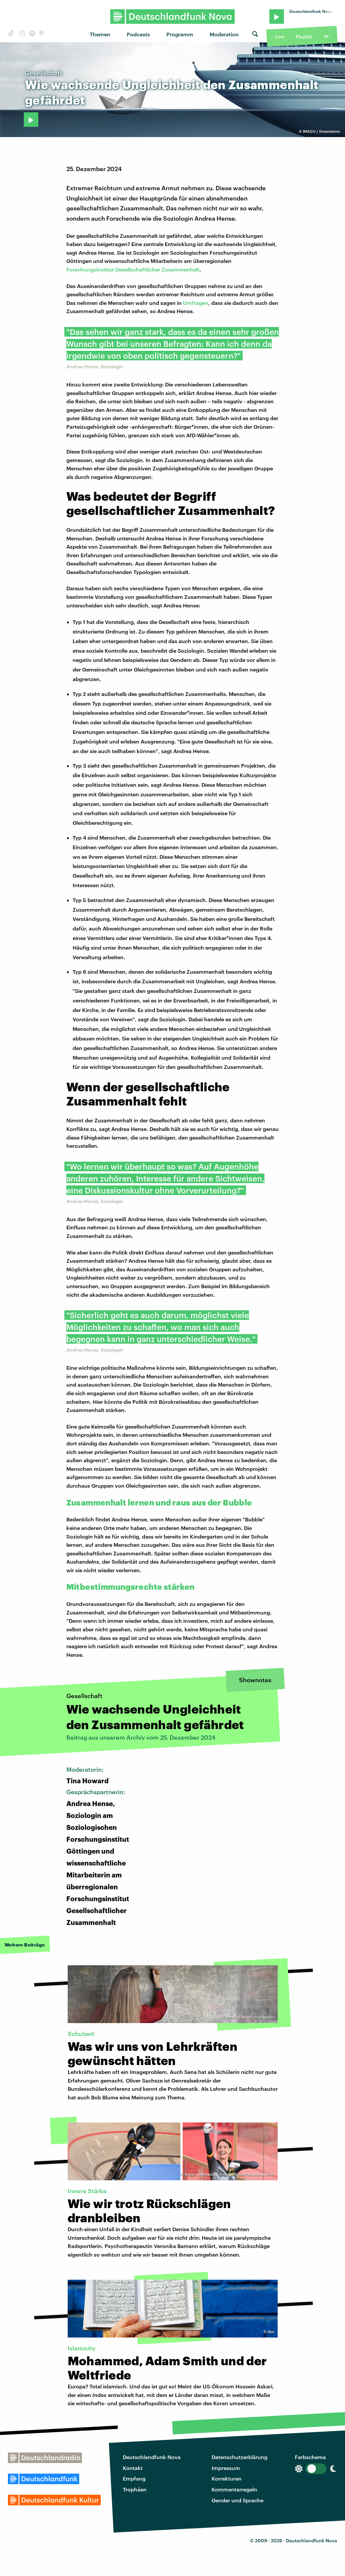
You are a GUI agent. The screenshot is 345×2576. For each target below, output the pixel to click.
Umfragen (195, 303)
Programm (179, 34)
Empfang (134, 2478)
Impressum (226, 2468)
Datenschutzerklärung (239, 2457)
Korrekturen (227, 2478)
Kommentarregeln (234, 2489)
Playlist (304, 36)
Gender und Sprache (237, 2500)
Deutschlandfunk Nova (152, 2457)
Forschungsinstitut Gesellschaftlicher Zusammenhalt (132, 269)
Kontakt (133, 2468)
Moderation (224, 34)
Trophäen (135, 2489)
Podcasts (138, 34)
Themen (100, 34)
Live (279, 36)
